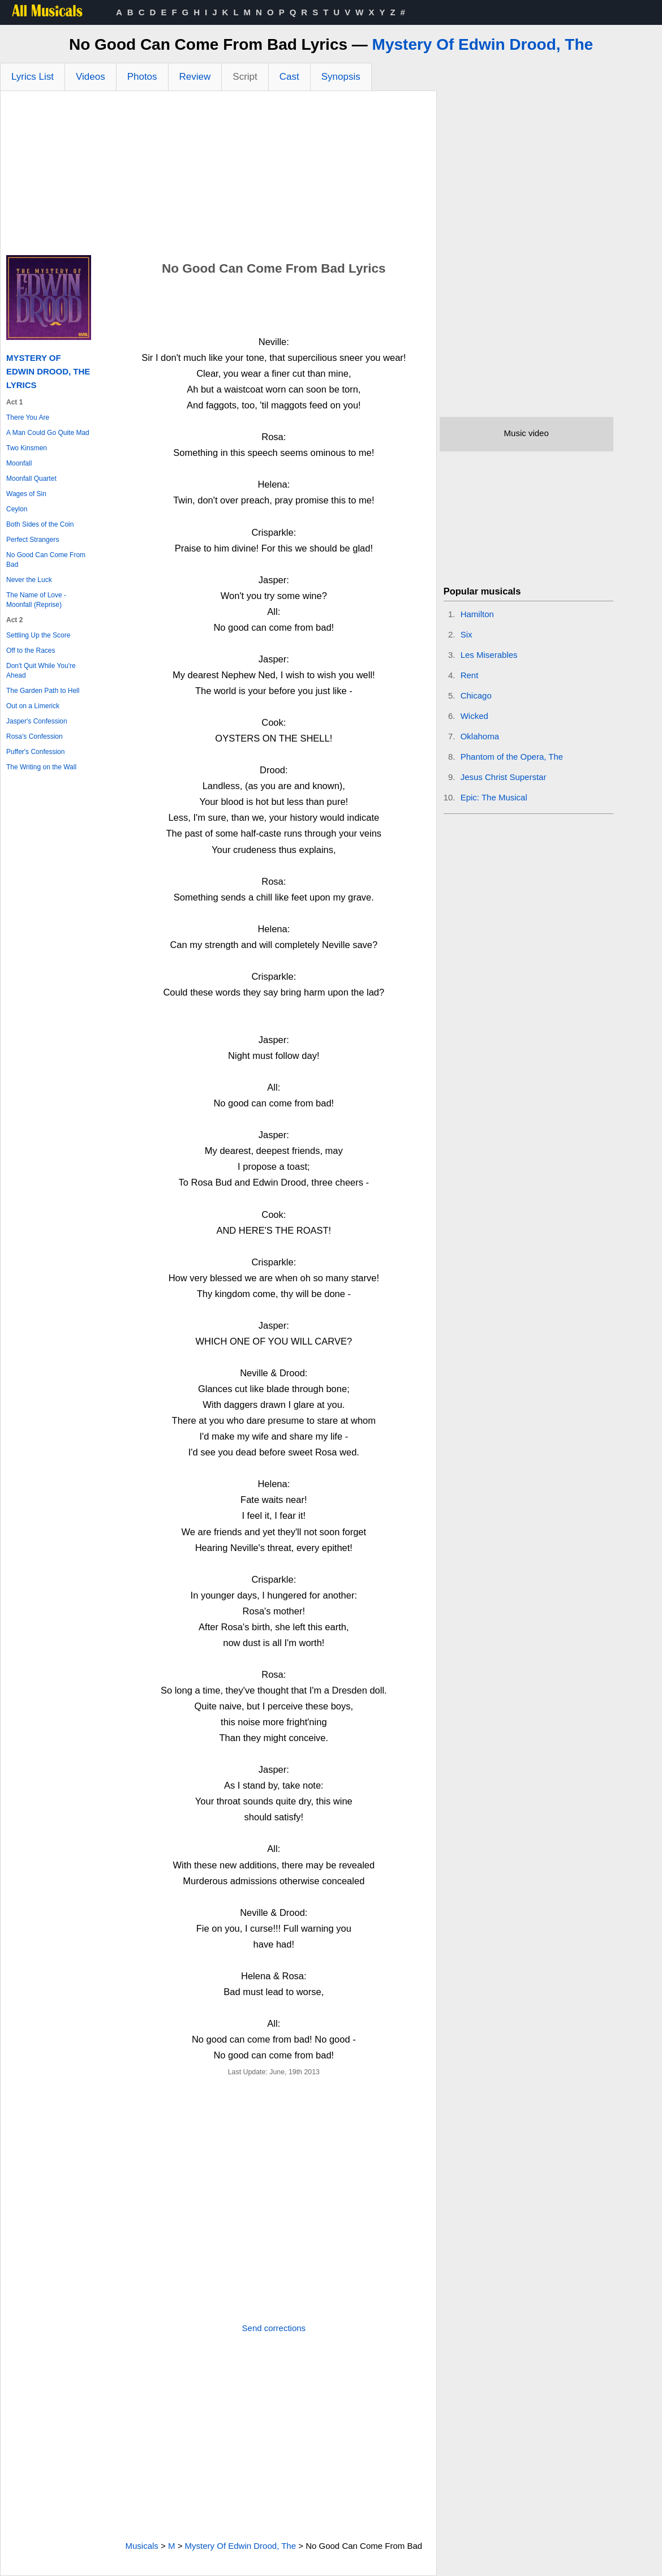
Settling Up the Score (38, 635)
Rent (470, 675)
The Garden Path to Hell (42, 691)
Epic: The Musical (494, 797)
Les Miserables (489, 655)
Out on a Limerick (32, 706)
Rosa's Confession (34, 736)
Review (195, 76)
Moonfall (19, 463)
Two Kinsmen (26, 448)
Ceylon (16, 509)
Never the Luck (29, 580)
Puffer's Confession (35, 752)
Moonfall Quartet (31, 479)
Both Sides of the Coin (40, 524)
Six (466, 634)
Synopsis (340, 76)
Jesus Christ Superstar (504, 777)
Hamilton (477, 614)
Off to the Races (30, 650)
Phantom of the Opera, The (512, 756)
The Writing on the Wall (41, 767)
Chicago (476, 695)
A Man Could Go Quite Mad (47, 433)
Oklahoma (480, 736)
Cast (289, 76)
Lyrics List (32, 76)
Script (245, 76)
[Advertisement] (218, 176)
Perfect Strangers (32, 540)
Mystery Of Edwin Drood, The (482, 44)
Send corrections (274, 2328)
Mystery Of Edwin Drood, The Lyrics (48, 371)
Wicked (474, 716)
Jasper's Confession (36, 721)
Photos (142, 76)
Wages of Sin (26, 494)
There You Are (27, 417)
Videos (90, 76)
